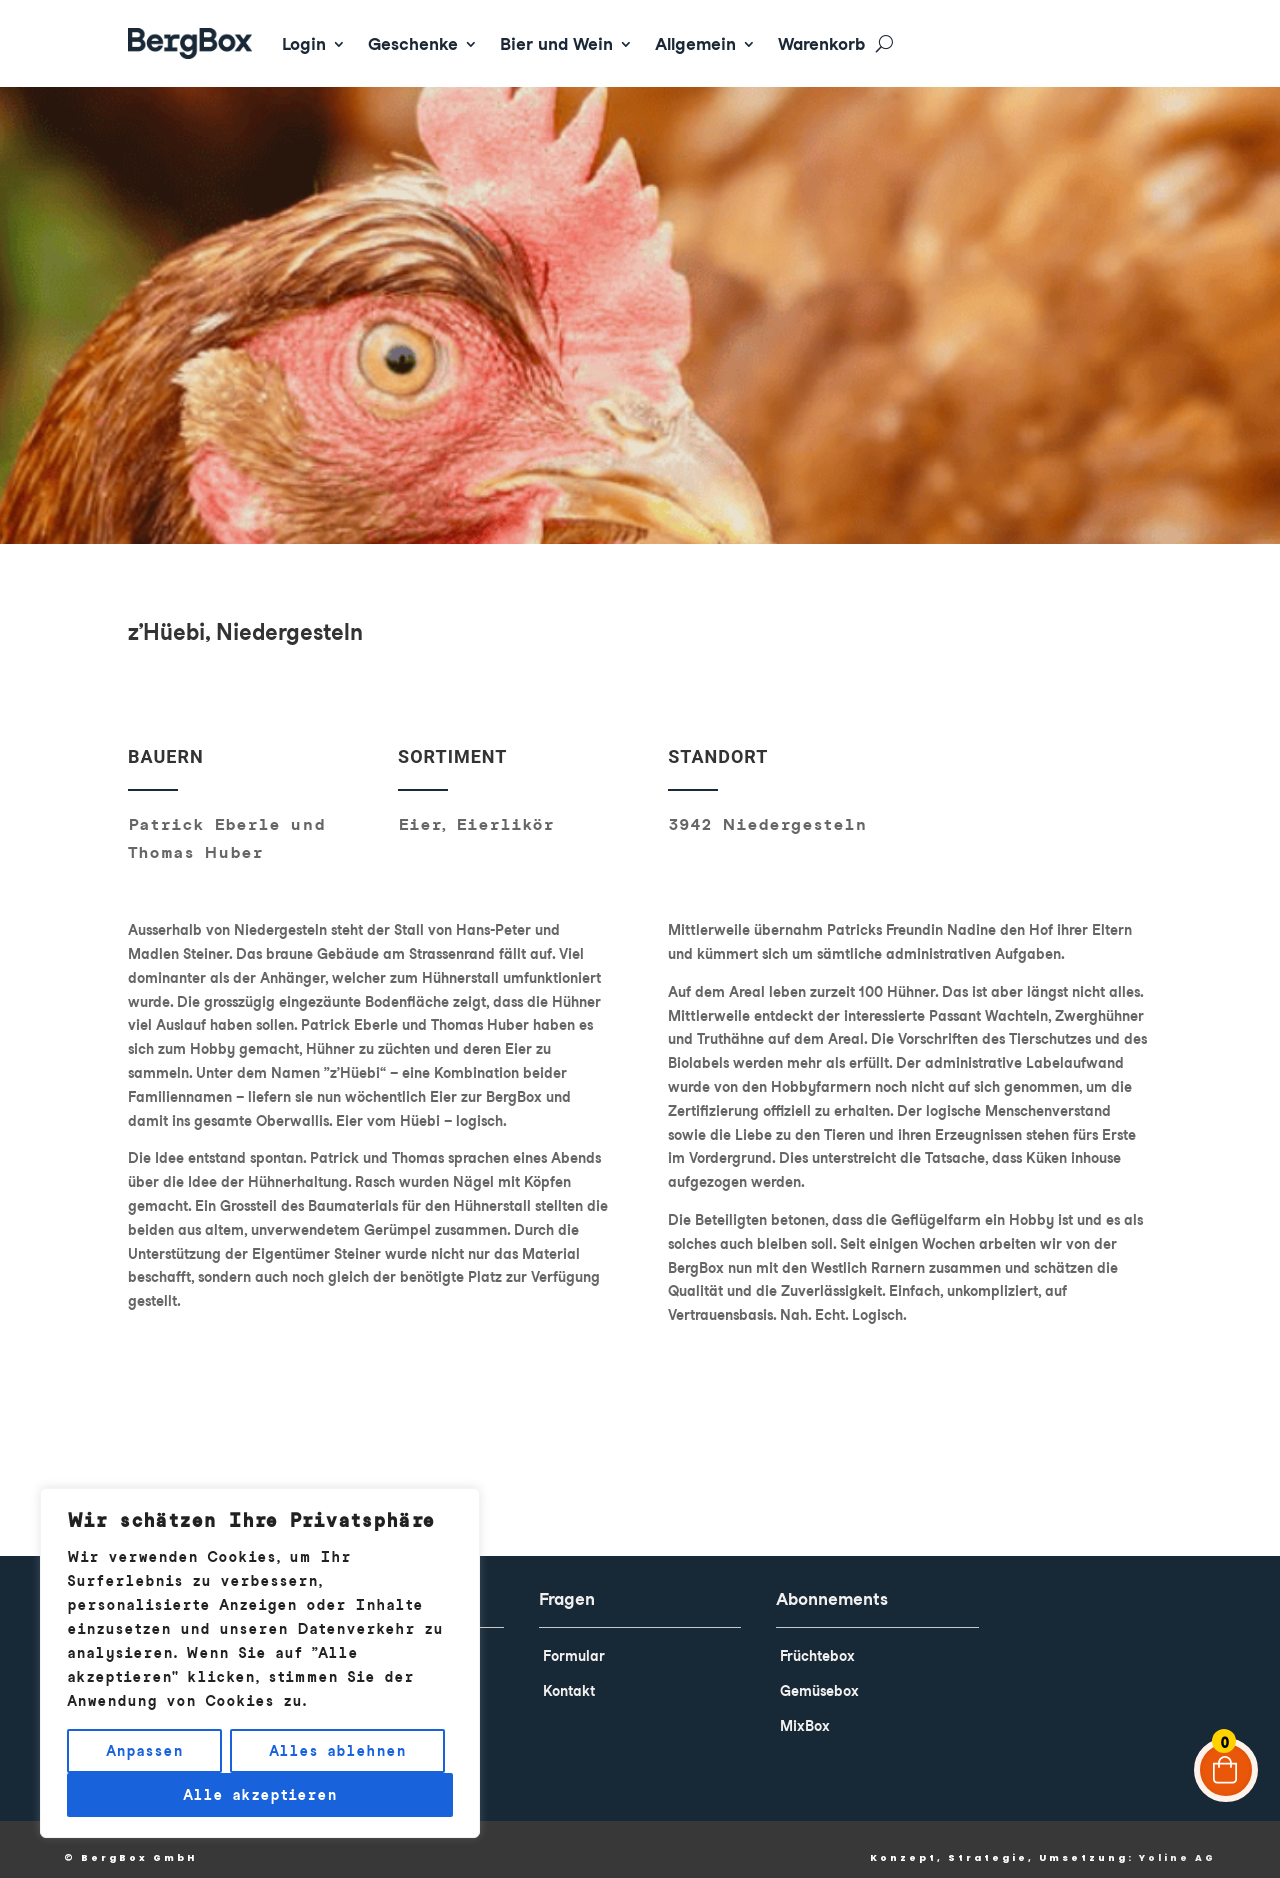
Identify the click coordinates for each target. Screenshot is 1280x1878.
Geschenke (413, 44)
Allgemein (695, 44)
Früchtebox (817, 1642)
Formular (574, 1642)
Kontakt (569, 1677)
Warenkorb (821, 44)
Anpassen (144, 1751)
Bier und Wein (556, 44)
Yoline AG (1177, 1844)
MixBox (805, 1712)
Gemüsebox (819, 1677)
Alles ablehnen (337, 1751)
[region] (260, 1663)
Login (304, 44)
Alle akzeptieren (260, 1795)
